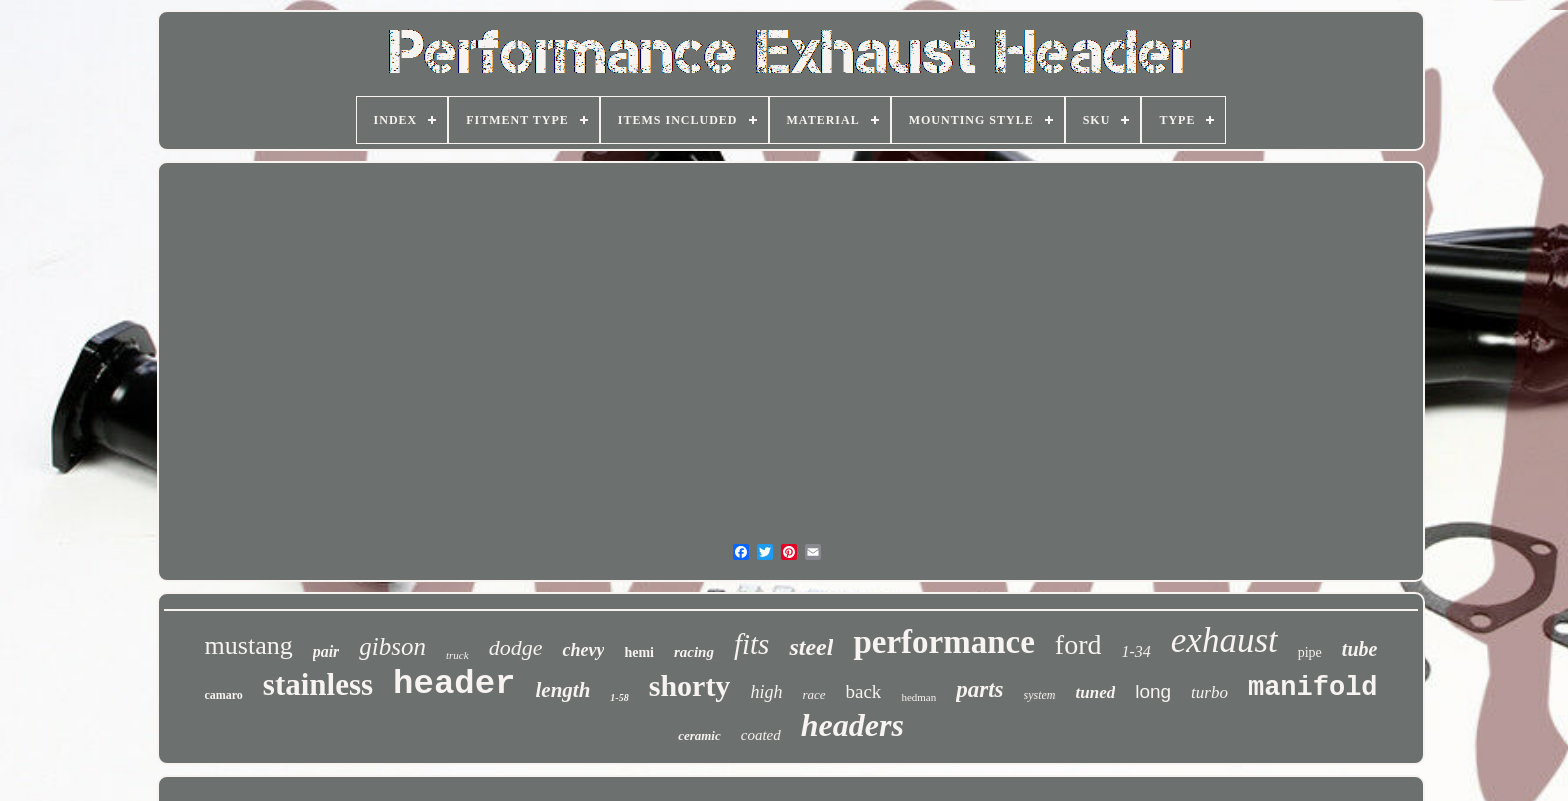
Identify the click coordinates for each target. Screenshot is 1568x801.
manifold (1313, 688)
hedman (918, 697)
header (454, 684)
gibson (392, 646)
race (813, 694)
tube (1360, 649)
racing (694, 652)
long (1153, 691)
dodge (516, 647)
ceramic (699, 735)
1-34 (1135, 651)
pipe (1310, 652)
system (1040, 695)
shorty (690, 685)
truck (457, 655)
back (864, 691)
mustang (249, 645)
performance (943, 642)
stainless (318, 684)
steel (811, 647)
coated (761, 735)
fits (751, 644)
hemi (639, 652)
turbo (1209, 692)
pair (326, 651)
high (766, 692)
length (563, 690)
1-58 (619, 697)
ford (1078, 644)
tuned (1096, 692)
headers (852, 725)
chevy (583, 650)
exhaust (1224, 640)
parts (979, 689)
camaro (223, 695)
